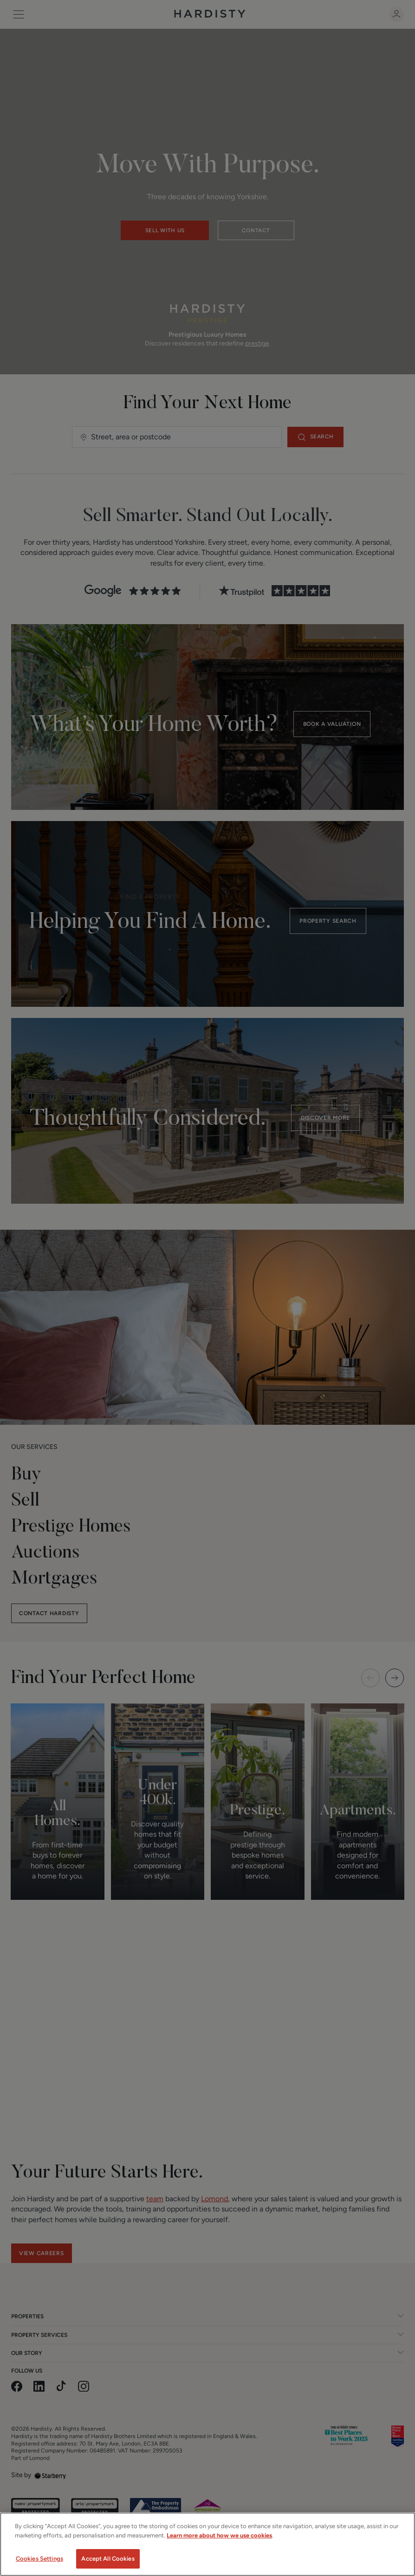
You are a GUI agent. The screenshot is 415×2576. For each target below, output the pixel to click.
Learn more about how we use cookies (219, 2535)
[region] (207, 2544)
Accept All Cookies (107, 2558)
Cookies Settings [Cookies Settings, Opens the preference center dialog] (39, 2558)
